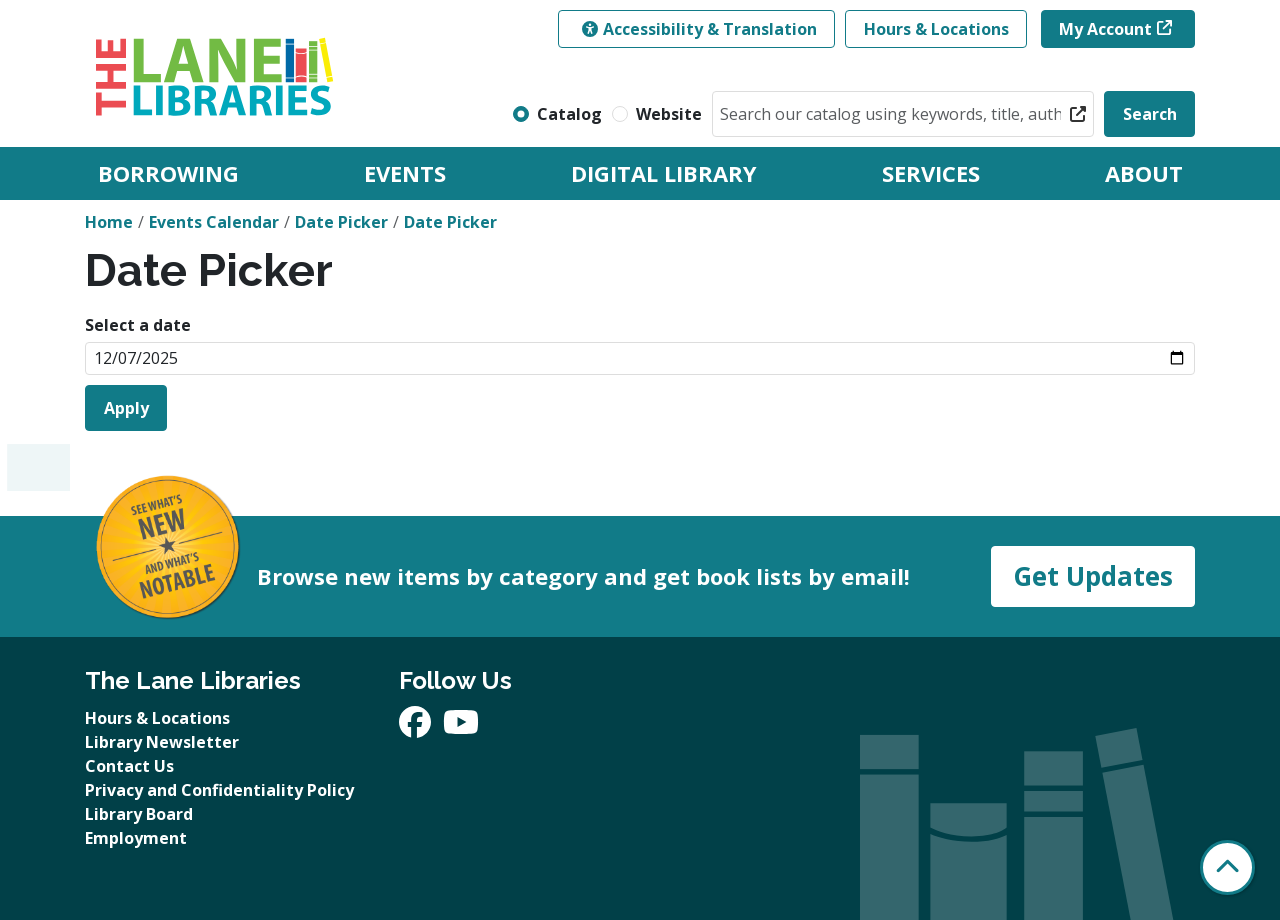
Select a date (138, 325)
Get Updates (1093, 576)
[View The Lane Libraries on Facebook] (417, 728)
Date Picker (341, 222)
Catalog (569, 114)
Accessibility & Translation (699, 29)
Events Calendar (214, 222)
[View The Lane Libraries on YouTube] (461, 728)
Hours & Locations (936, 29)
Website (669, 114)
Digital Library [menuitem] (664, 173)
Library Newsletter (162, 742)
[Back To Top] (1227, 867)
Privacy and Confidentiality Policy (219, 790)
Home (109, 222)
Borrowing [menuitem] (168, 173)
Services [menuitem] (931, 173)
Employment (136, 838)
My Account (1105, 29)
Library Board (139, 814)
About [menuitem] (1144, 173)
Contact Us (129, 766)
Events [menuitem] (405, 173)
